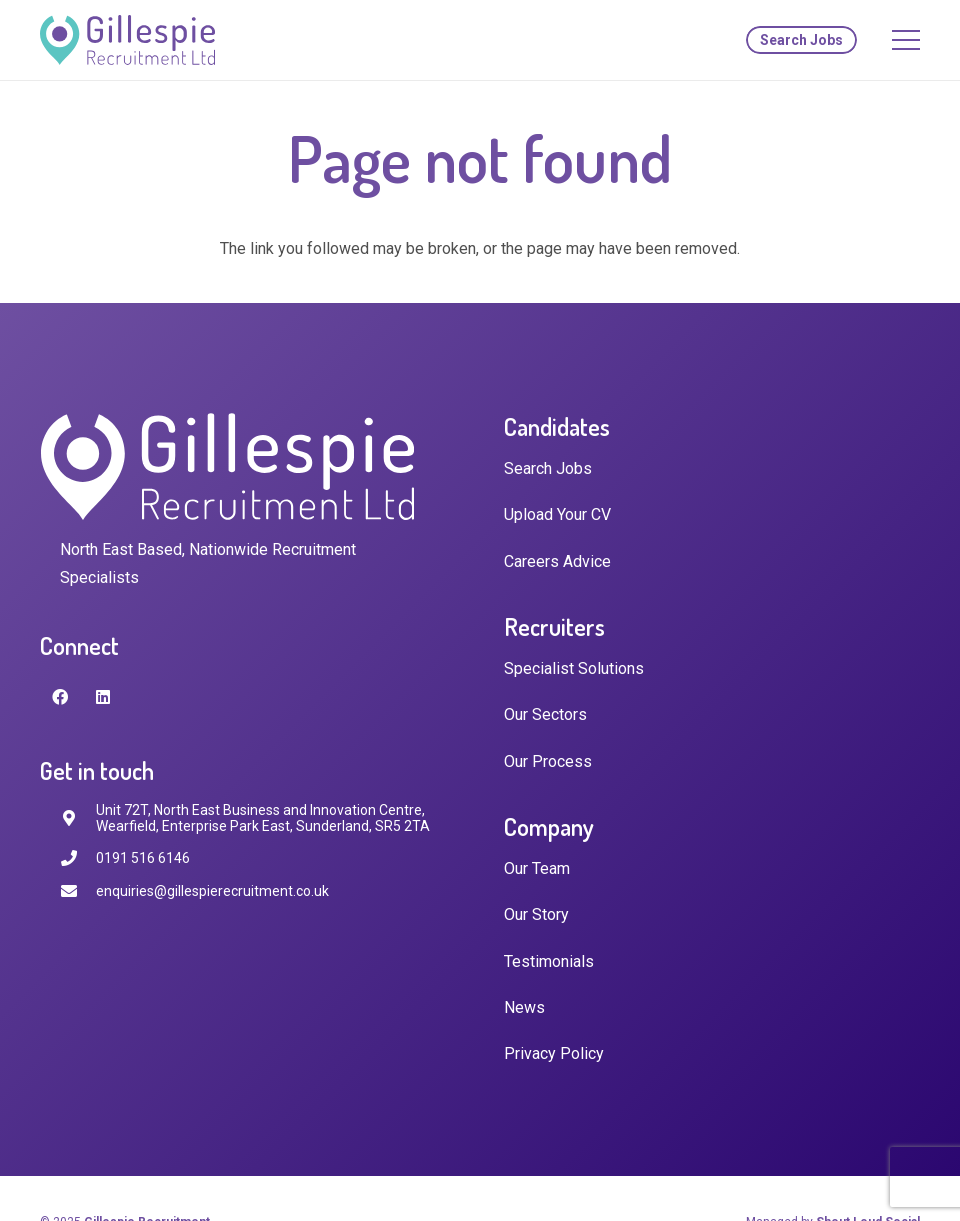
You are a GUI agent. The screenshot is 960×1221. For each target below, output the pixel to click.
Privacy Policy (554, 1053)
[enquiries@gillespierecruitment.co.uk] (78, 891)
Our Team (537, 868)
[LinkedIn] (103, 697)
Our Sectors (545, 714)
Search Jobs (548, 468)
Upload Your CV (557, 514)
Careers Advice (557, 561)
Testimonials (549, 961)
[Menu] (906, 40)
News (524, 1007)
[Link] (127, 40)
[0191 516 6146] (78, 858)
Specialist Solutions (574, 668)
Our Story (536, 914)
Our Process (548, 761)
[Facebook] (60, 697)
